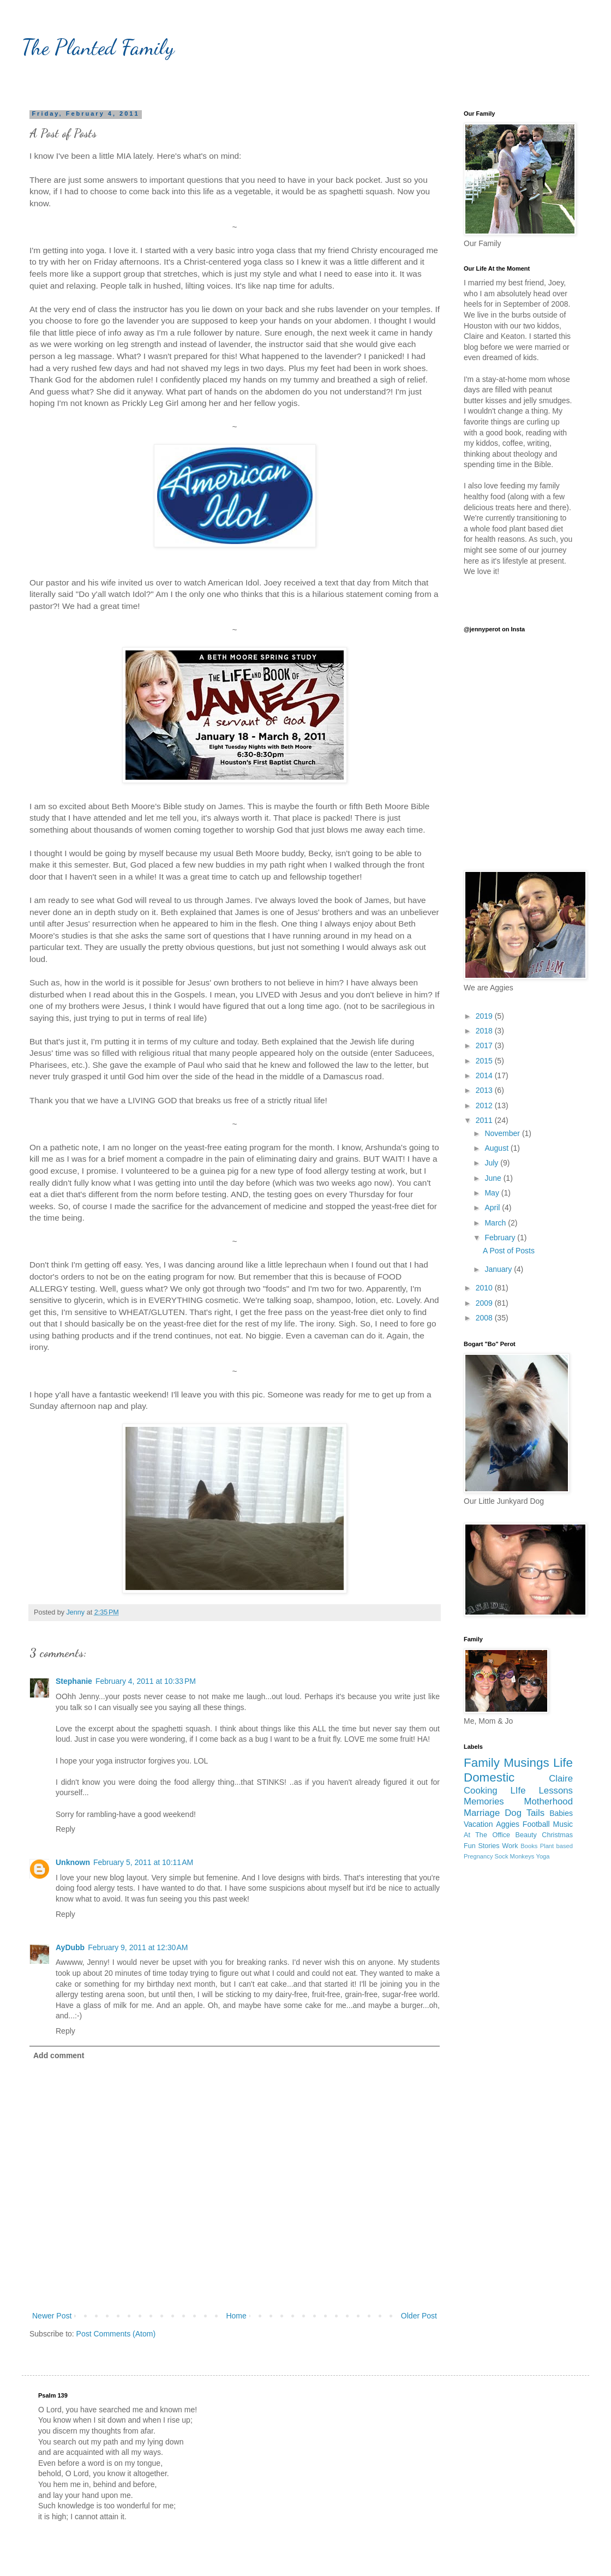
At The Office (487, 1835)
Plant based (556, 1846)
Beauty (526, 1835)
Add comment (58, 2055)
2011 (485, 1120)
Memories (484, 1801)
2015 (485, 1060)
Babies (561, 1813)
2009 (485, 1303)
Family (482, 1763)
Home (236, 2315)
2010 (485, 1287)
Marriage (482, 1813)
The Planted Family (98, 47)
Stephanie (74, 1681)
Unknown (73, 1862)
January (499, 1269)
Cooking (481, 1790)
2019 (485, 1016)
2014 (485, 1075)
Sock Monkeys (515, 1856)
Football (536, 1824)
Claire (561, 1778)
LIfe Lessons (542, 1790)
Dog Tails (524, 1813)
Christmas (557, 1835)
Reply (65, 1829)
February (500, 1237)
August (497, 1148)
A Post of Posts (509, 1250)
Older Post (419, 2315)
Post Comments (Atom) (115, 2333)
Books (528, 1846)
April (493, 1207)
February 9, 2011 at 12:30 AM (138, 1947)
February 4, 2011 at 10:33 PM (145, 1681)
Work (510, 1846)
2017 (485, 1045)
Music (563, 1824)
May (492, 1192)
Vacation (478, 1824)
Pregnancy (478, 1856)
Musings (526, 1763)
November (503, 1133)
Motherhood (548, 1801)
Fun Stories (482, 1846)
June (493, 1178)
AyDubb (70, 1947)
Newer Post (51, 2315)
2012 (485, 1105)
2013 (485, 1090)
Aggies (507, 1824)
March (496, 1222)
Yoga (542, 1856)
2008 (485, 1317)
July (492, 1162)
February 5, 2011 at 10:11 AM (143, 1862)
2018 (485, 1030)
